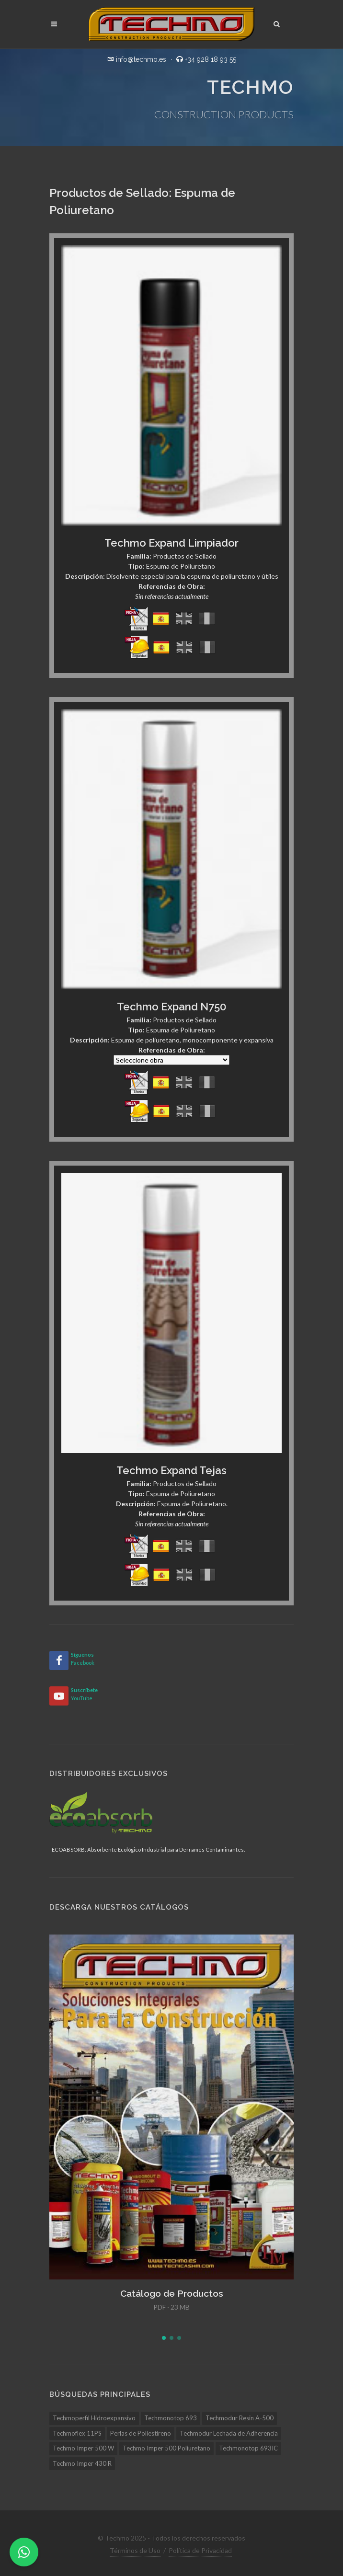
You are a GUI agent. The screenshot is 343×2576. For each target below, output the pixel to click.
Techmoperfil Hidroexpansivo (94, 2418)
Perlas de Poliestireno (140, 2433)
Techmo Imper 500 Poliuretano (166, 2448)
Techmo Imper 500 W (83, 2448)
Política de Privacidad (200, 2550)
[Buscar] (277, 22)
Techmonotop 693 (170, 2418)
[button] (164, 2338)
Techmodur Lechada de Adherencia (229, 2433)
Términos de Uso (135, 2550)
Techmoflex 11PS (77, 2433)
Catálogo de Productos (171, 2293)
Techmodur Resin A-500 (240, 2418)
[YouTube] (59, 1696)
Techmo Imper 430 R (82, 2463)
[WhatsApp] (24, 2552)
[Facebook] (59, 1660)
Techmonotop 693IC (248, 2448)
